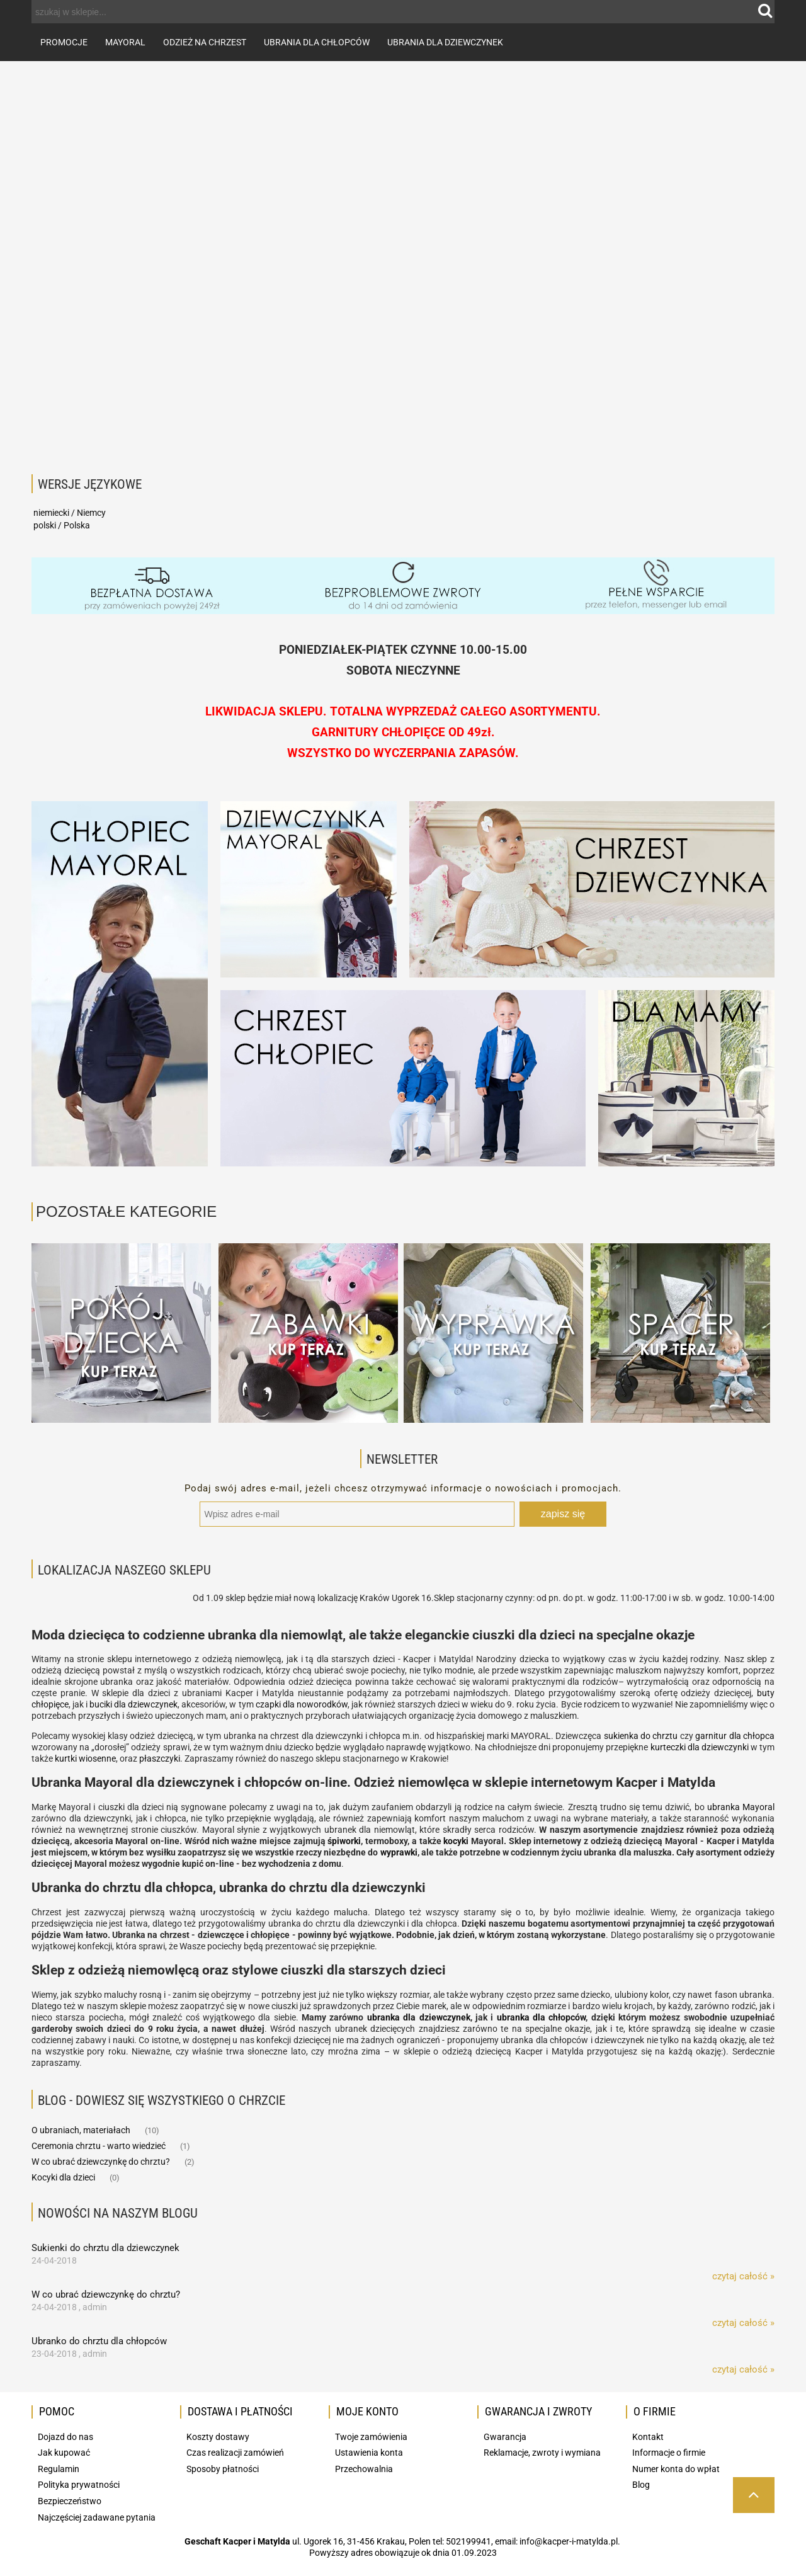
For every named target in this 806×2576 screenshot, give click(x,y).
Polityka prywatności (79, 2485)
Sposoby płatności (222, 2469)
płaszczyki (159, 1758)
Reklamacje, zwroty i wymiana (542, 2453)
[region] (403, 262)
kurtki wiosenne (85, 1758)
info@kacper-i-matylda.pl (568, 2541)
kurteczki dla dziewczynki (699, 1747)
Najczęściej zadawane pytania (97, 2517)
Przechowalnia (364, 2469)
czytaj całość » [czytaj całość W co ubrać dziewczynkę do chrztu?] (743, 2322)
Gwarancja (505, 2437)
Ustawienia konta (369, 2453)
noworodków (322, 1704)
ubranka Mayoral (741, 1807)
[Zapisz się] (562, 1514)
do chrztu (659, 1736)
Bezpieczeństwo (69, 2501)
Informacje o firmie (668, 2453)
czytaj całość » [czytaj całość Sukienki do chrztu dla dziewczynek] (743, 2276)
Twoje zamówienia (371, 2437)
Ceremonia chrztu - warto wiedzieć (98, 2146)
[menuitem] (63, 42)
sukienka (622, 1736)
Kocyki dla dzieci (63, 2177)
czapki (268, 1704)
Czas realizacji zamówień (235, 2453)
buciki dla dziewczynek (133, 1704)
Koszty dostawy (217, 2437)
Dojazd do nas (65, 2437)
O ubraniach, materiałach (80, 2130)
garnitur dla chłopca (735, 1736)
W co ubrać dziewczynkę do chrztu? (100, 2162)
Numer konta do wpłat (676, 2469)
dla (289, 1704)
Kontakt (648, 2437)
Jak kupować (64, 2453)
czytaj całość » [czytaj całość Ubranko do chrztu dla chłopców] (743, 2369)
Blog (641, 2485)
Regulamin (58, 2469)
